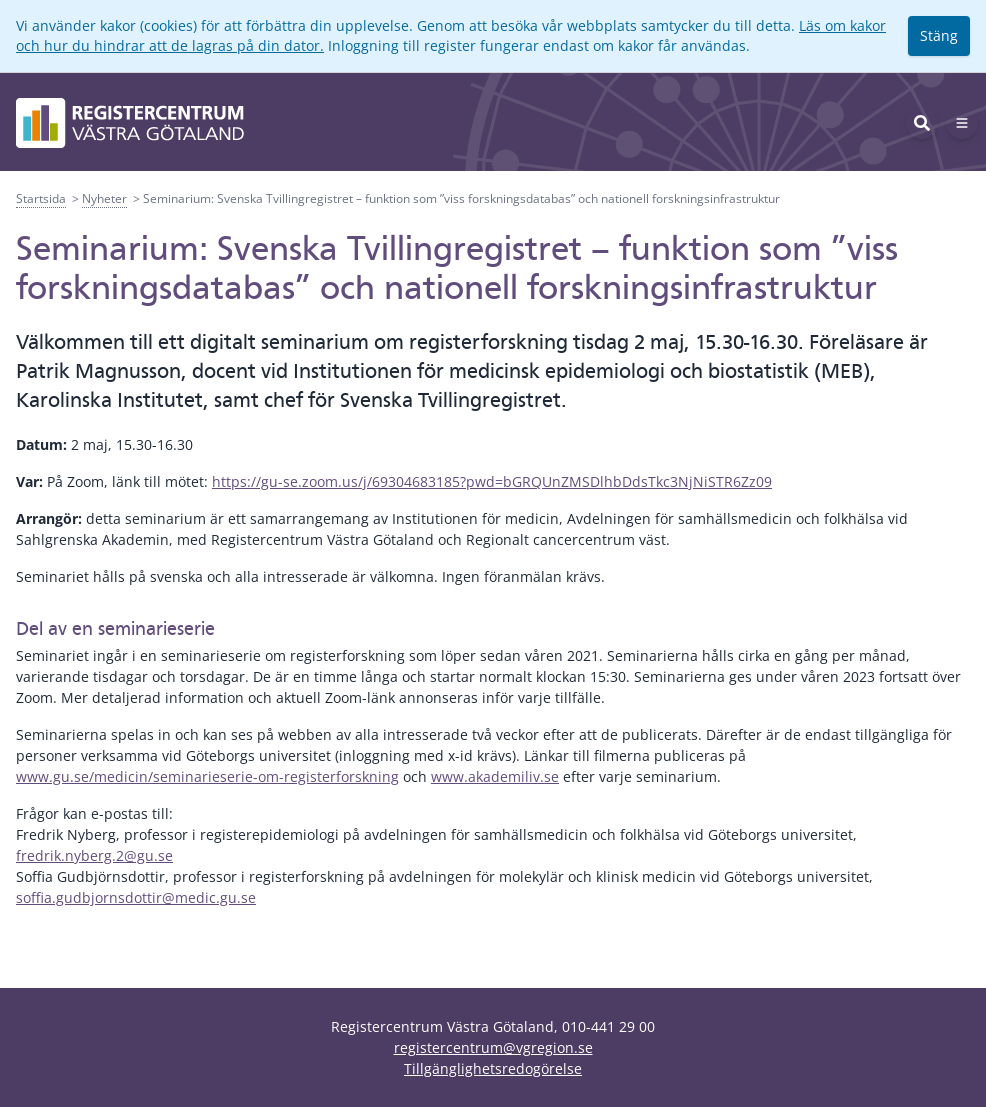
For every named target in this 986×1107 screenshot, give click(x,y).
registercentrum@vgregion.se (493, 1047)
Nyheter (104, 198)
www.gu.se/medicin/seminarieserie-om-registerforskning (207, 776)
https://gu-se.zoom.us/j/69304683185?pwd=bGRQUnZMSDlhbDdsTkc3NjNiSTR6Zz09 (492, 481)
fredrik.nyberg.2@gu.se (94, 855)
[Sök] (922, 123)
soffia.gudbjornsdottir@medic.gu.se (136, 897)
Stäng (939, 35)
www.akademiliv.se (495, 776)
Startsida (41, 198)
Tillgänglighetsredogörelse (493, 1068)
